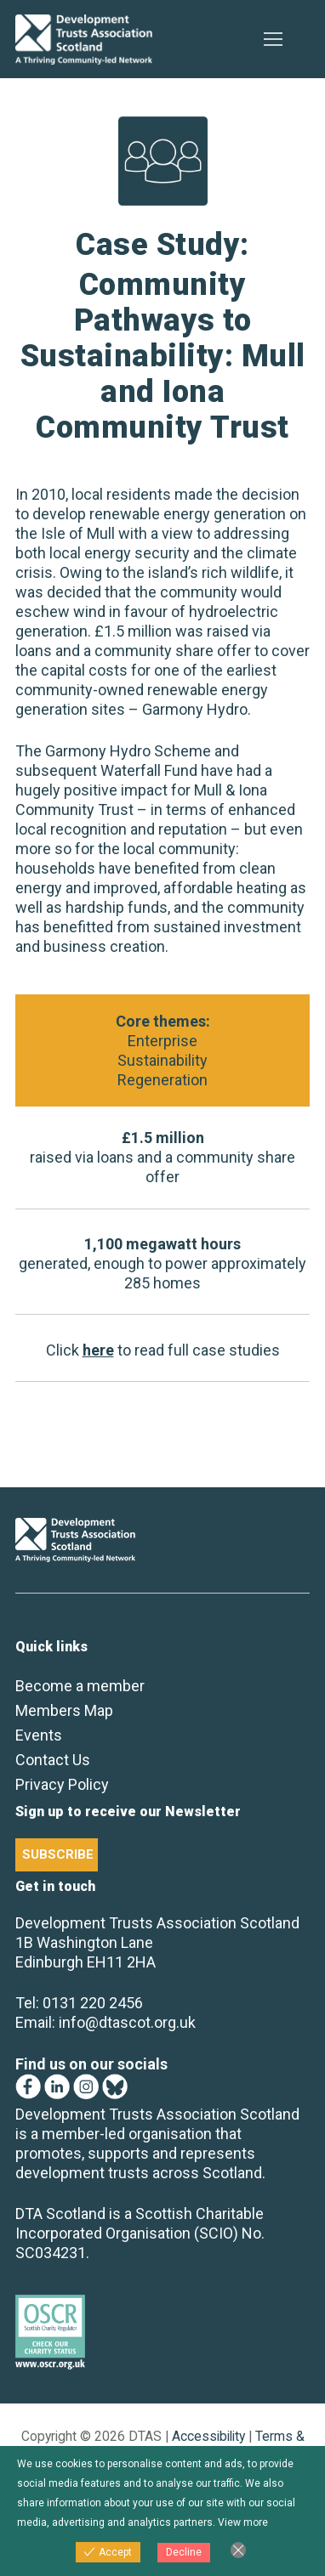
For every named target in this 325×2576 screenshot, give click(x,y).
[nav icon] (272, 39)
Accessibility (208, 2436)
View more (243, 2522)
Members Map (64, 1710)
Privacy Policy (62, 1784)
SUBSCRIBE (58, 1854)
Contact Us (52, 1760)
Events (38, 1735)
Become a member (80, 1686)
